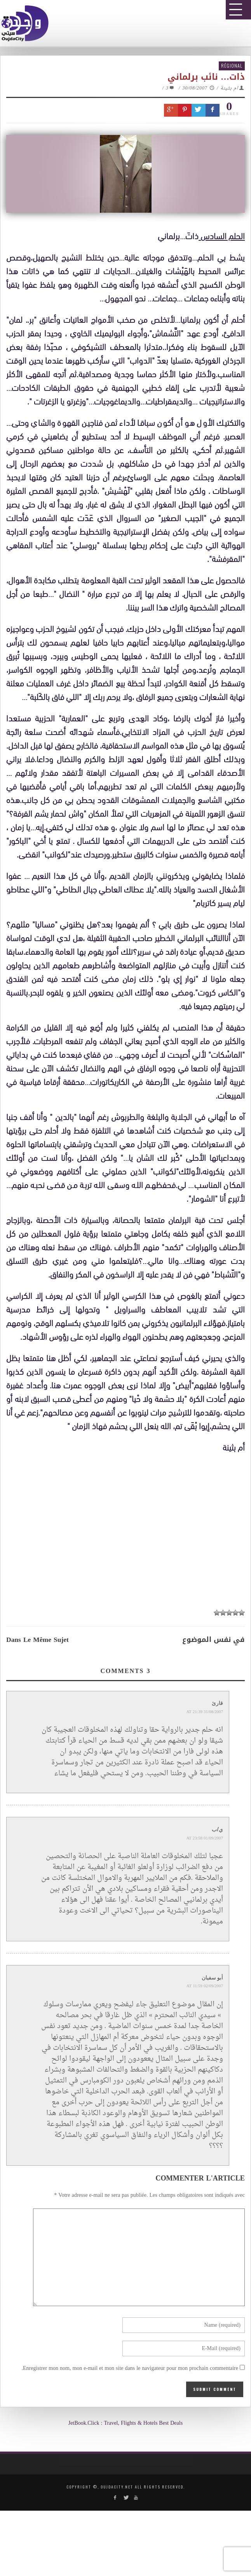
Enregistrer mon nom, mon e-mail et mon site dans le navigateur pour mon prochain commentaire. (129, 2368)
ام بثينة (229, 88)
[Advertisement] (128, 1531)
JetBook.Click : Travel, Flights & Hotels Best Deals (125, 2423)
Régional (231, 65)
